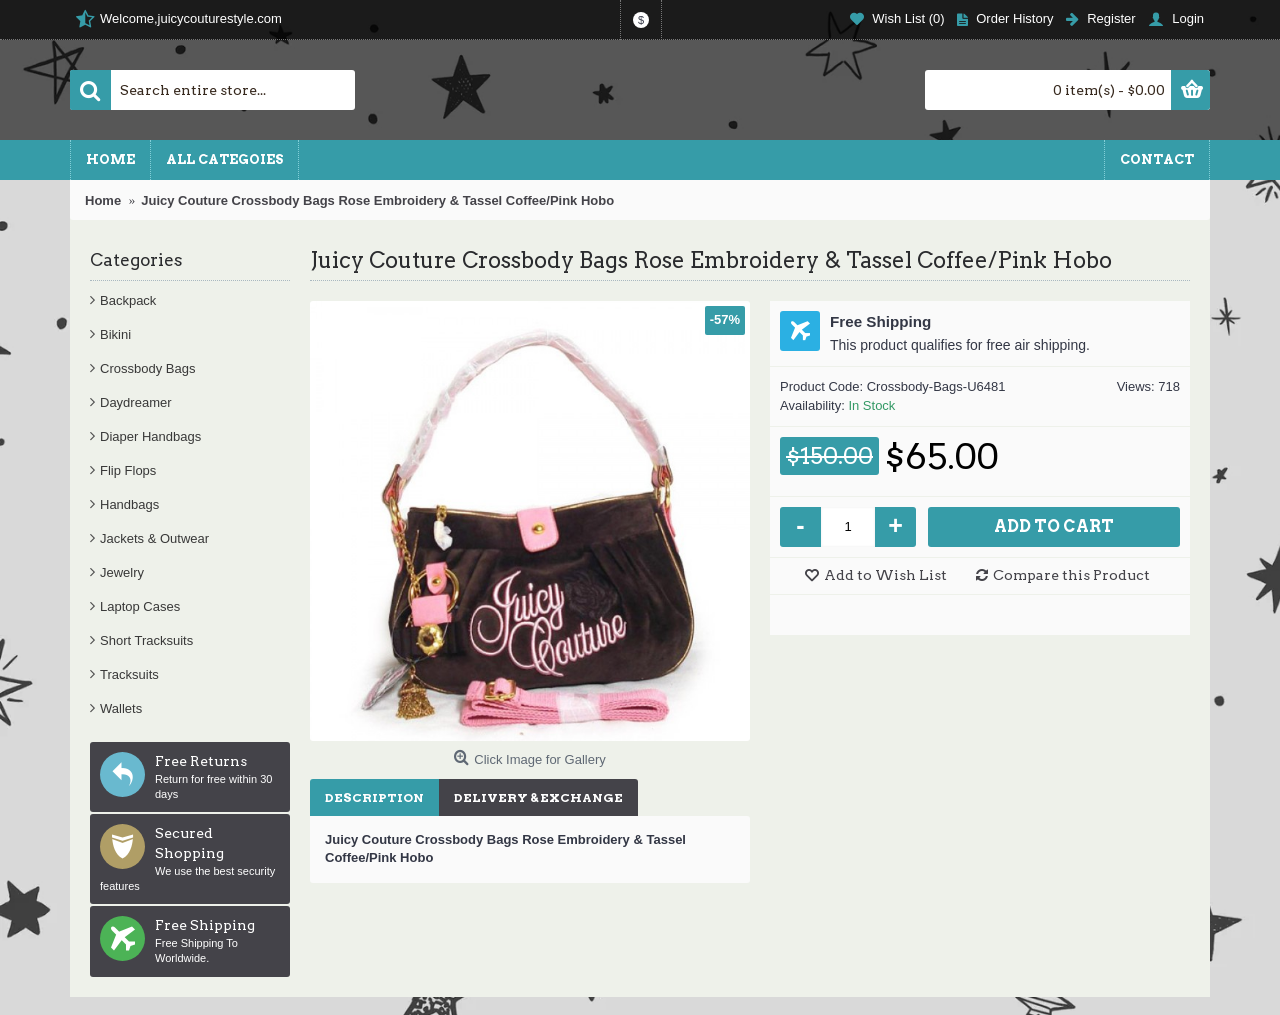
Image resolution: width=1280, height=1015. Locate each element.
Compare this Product (1071, 575)
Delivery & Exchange (538, 797)
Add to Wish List (885, 575)
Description (374, 797)
